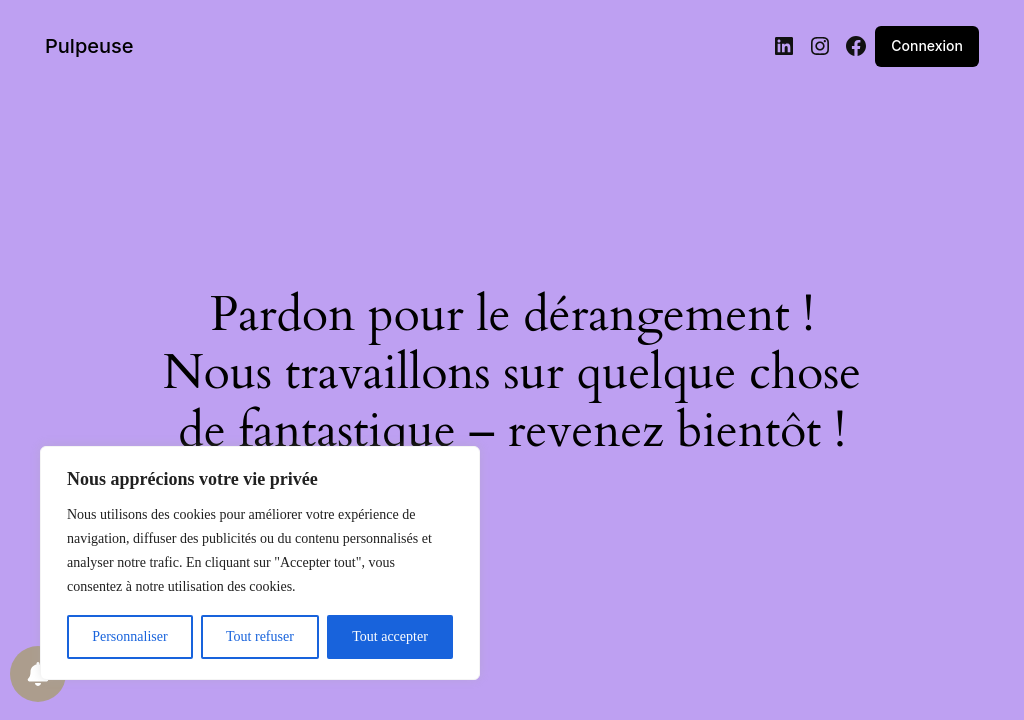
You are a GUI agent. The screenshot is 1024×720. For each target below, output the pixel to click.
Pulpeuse (89, 46)
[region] (260, 563)
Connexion (927, 45)
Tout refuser (260, 636)
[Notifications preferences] (38, 674)
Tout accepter (390, 636)
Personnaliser (129, 636)
